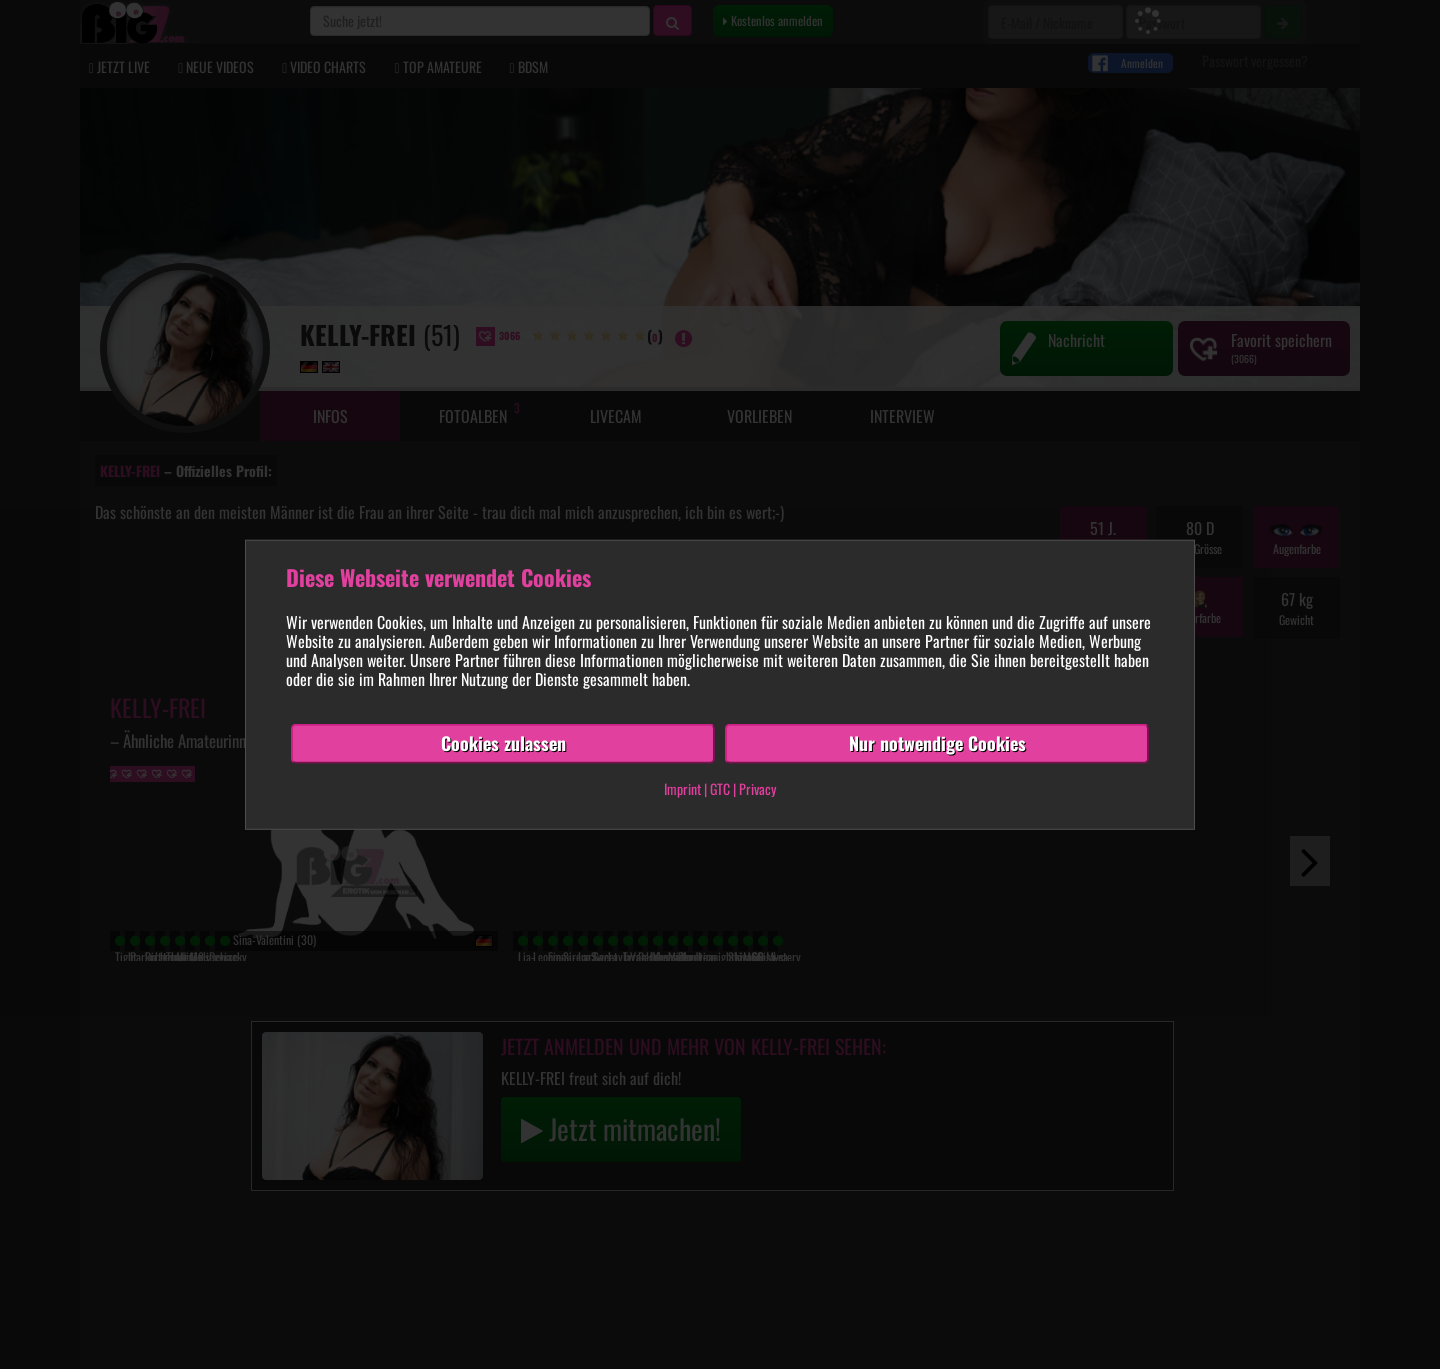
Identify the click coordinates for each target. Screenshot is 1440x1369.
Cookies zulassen (503, 743)
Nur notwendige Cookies (937, 743)
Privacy (757, 788)
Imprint (682, 788)
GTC (720, 788)
